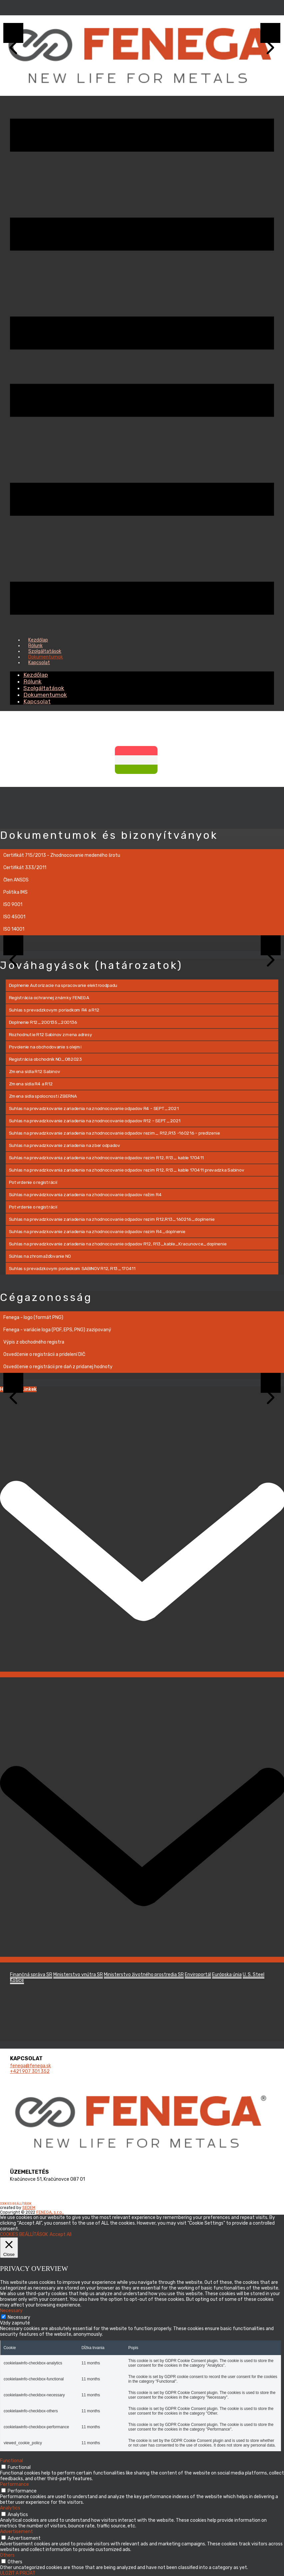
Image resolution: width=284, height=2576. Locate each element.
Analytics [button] (10, 2508)
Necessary (19, 2317)
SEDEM (28, 2207)
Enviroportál (198, 1974)
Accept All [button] (61, 2234)
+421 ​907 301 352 (30, 2071)
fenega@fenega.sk (30, 2066)
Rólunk (32, 681)
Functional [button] (11, 2461)
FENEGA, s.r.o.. (50, 2212)
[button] (13, 945)
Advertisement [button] (16, 2531)
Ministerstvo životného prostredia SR (144, 1974)
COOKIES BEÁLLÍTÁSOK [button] (16, 2203)
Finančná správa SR (31, 1974)
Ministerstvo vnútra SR (78, 1974)
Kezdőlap (35, 674)
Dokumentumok (45, 694)
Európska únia (227, 1974)
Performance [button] (14, 2484)
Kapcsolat (39, 662)
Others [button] (7, 2555)
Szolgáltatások (43, 688)
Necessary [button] (11, 2310)
